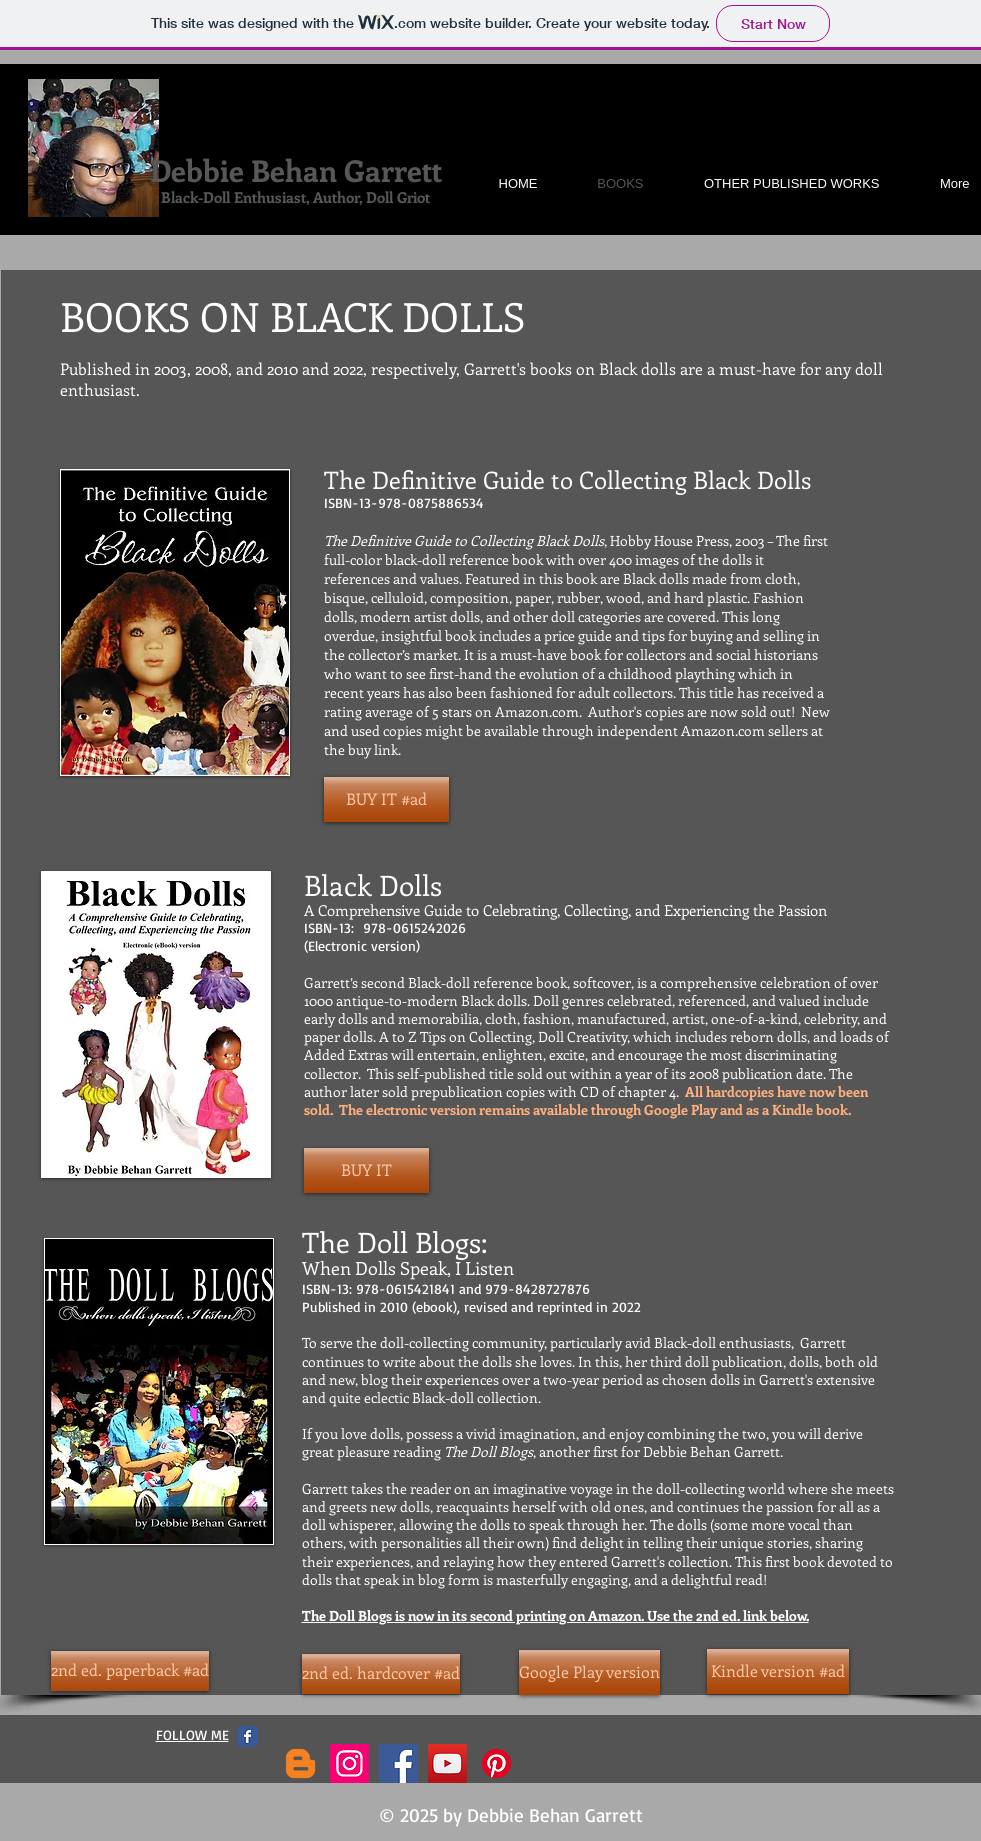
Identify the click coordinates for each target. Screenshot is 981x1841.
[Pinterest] (496, 1763)
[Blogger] (300, 1763)
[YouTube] (447, 1763)
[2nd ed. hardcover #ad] (381, 1674)
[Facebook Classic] (247, 1736)
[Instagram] (349, 1763)
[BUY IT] (366, 1170)
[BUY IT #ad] (386, 799)
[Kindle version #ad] (778, 1671)
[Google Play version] (589, 1672)
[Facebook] (398, 1763)
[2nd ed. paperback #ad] (130, 1671)
